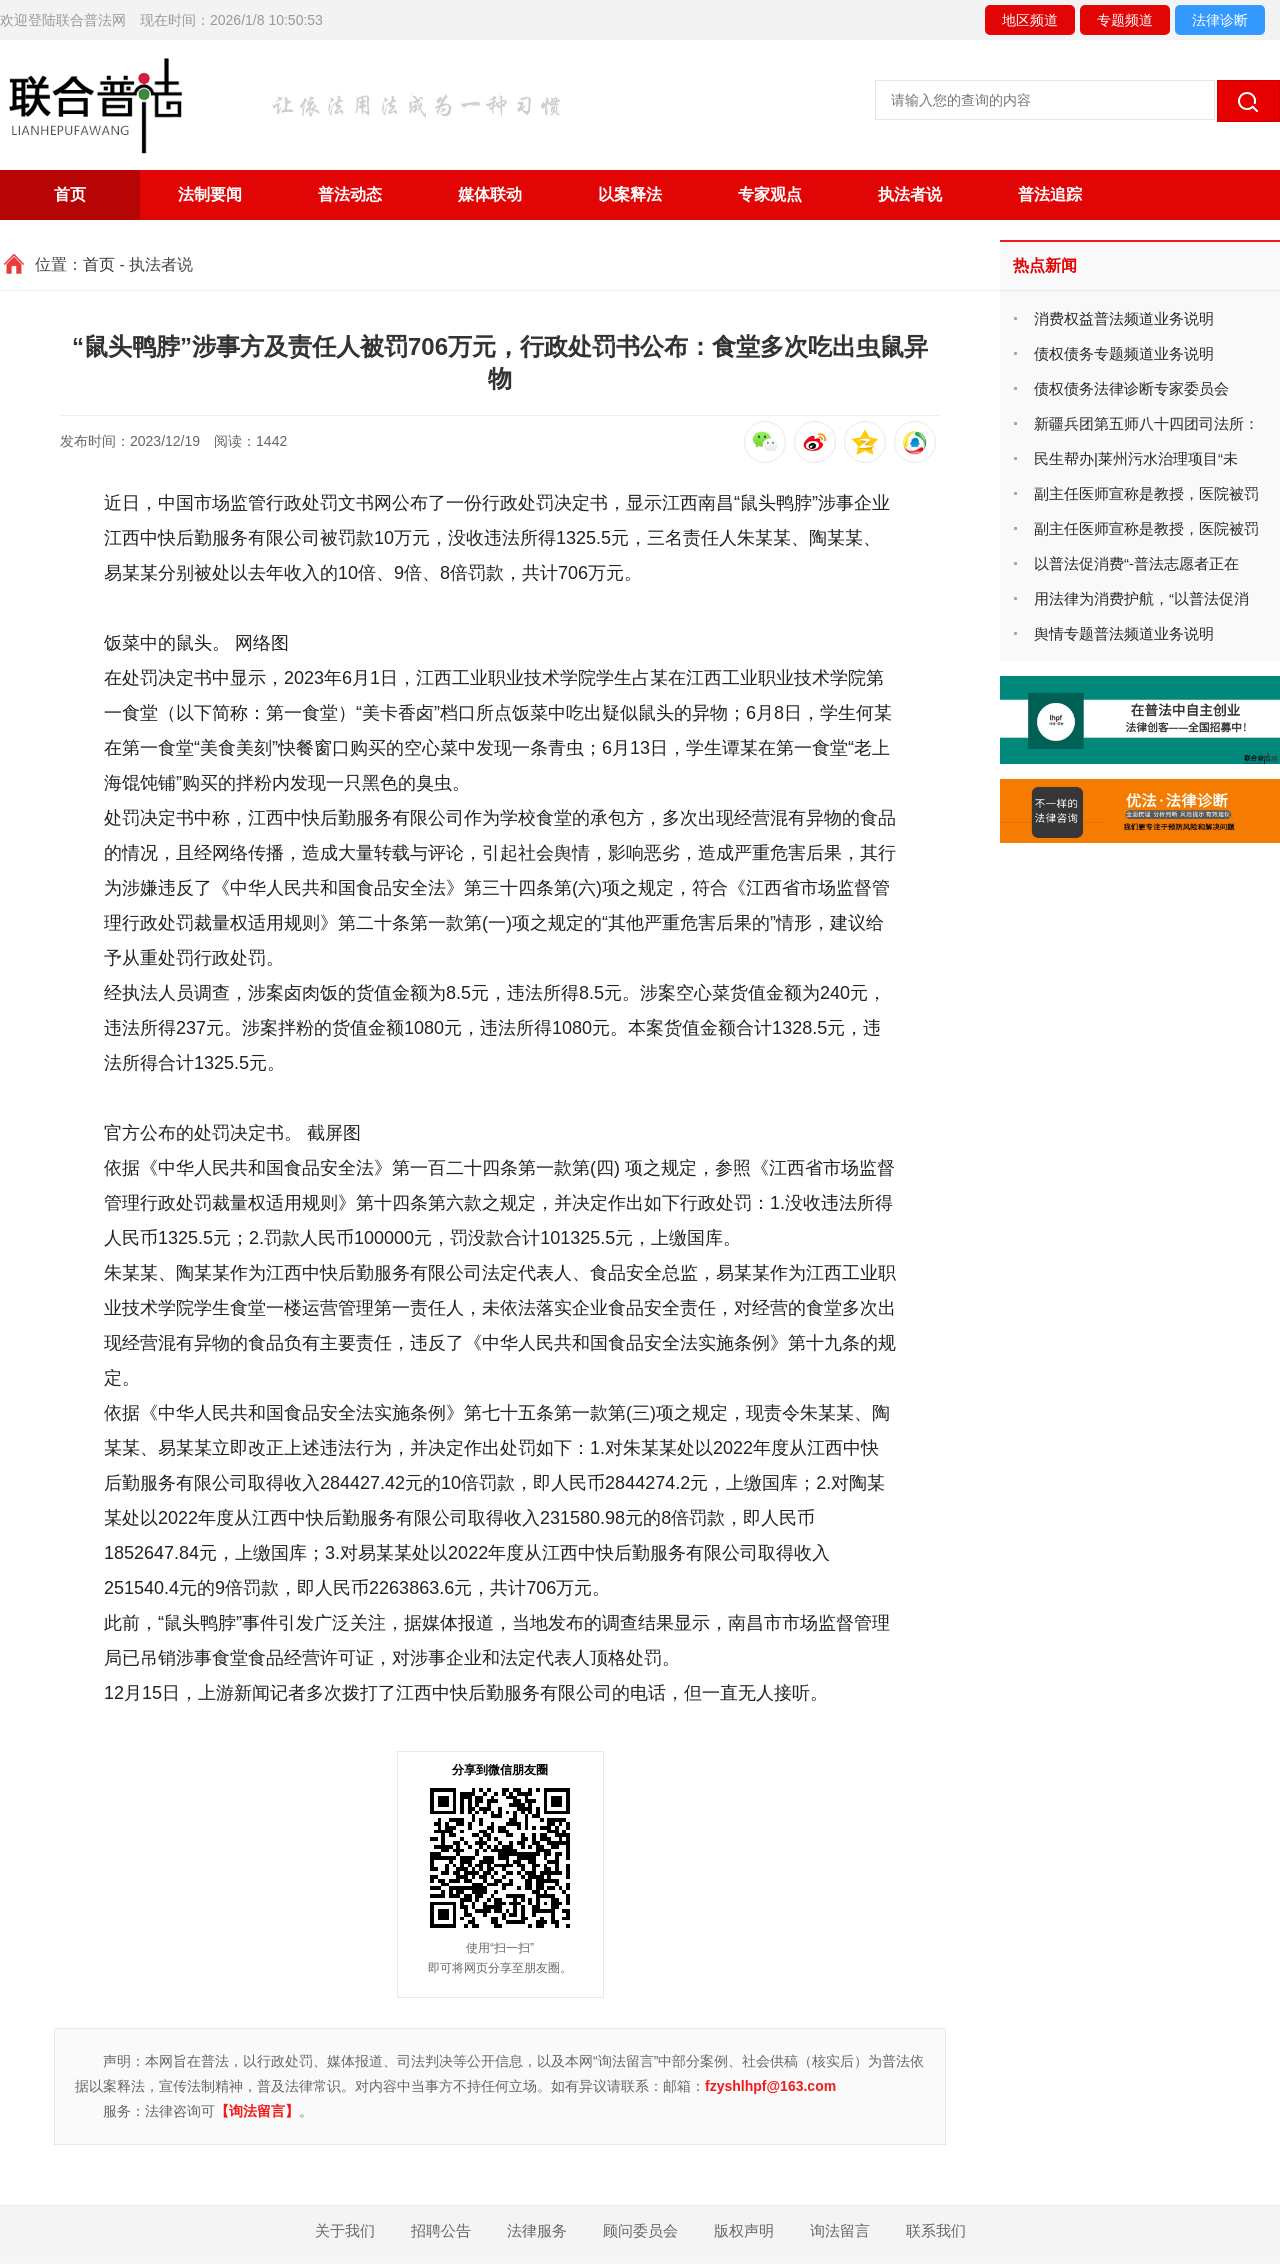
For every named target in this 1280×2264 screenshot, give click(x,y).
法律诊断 (1220, 20)
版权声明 (744, 2230)
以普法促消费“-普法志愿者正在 (1136, 563)
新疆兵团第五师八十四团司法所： (1146, 423)
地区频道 (1030, 20)
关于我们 (345, 2230)
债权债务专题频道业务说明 (1124, 353)
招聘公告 (441, 2230)
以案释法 (630, 194)
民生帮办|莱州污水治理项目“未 (1136, 458)
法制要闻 (210, 194)
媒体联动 (490, 194)
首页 (70, 194)
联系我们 (936, 2230)
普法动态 (350, 194)
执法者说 (910, 194)
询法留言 (840, 2230)
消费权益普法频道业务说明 (1124, 318)
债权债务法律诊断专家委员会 (1131, 388)
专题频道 (1125, 20)
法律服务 (537, 2230)
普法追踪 (1050, 194)
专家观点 (770, 194)
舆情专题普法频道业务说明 (1124, 633)
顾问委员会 (640, 2230)
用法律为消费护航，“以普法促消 (1141, 598)
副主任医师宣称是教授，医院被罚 (1146, 493)
